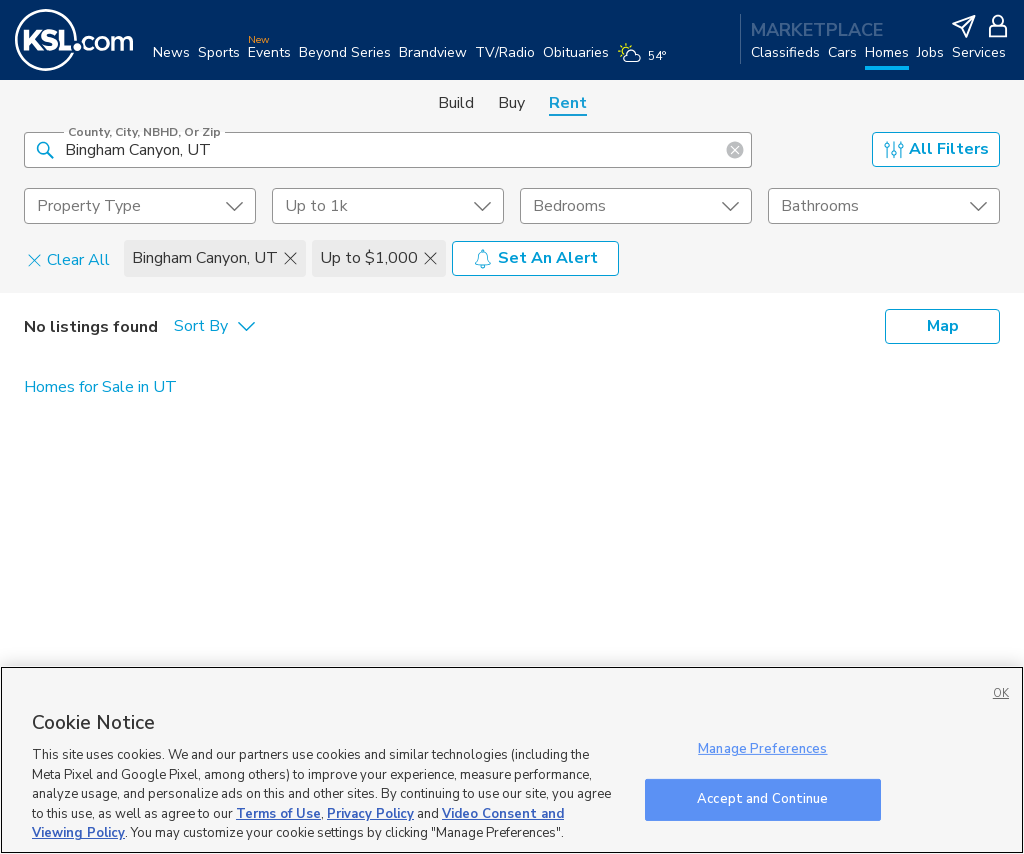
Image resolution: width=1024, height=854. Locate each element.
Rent (568, 103)
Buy (511, 103)
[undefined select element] (140, 206)
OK (1001, 693)
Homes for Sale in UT (100, 387)
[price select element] (388, 206)
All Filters (936, 149)
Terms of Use (278, 814)
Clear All (68, 259)
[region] (512, 760)
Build (456, 103)
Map (943, 326)
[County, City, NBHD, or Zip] (388, 150)
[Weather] (645, 62)
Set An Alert (535, 258)
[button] (45, 149)
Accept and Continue (762, 799)
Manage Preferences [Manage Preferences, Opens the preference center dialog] (762, 749)
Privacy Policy (370, 814)
